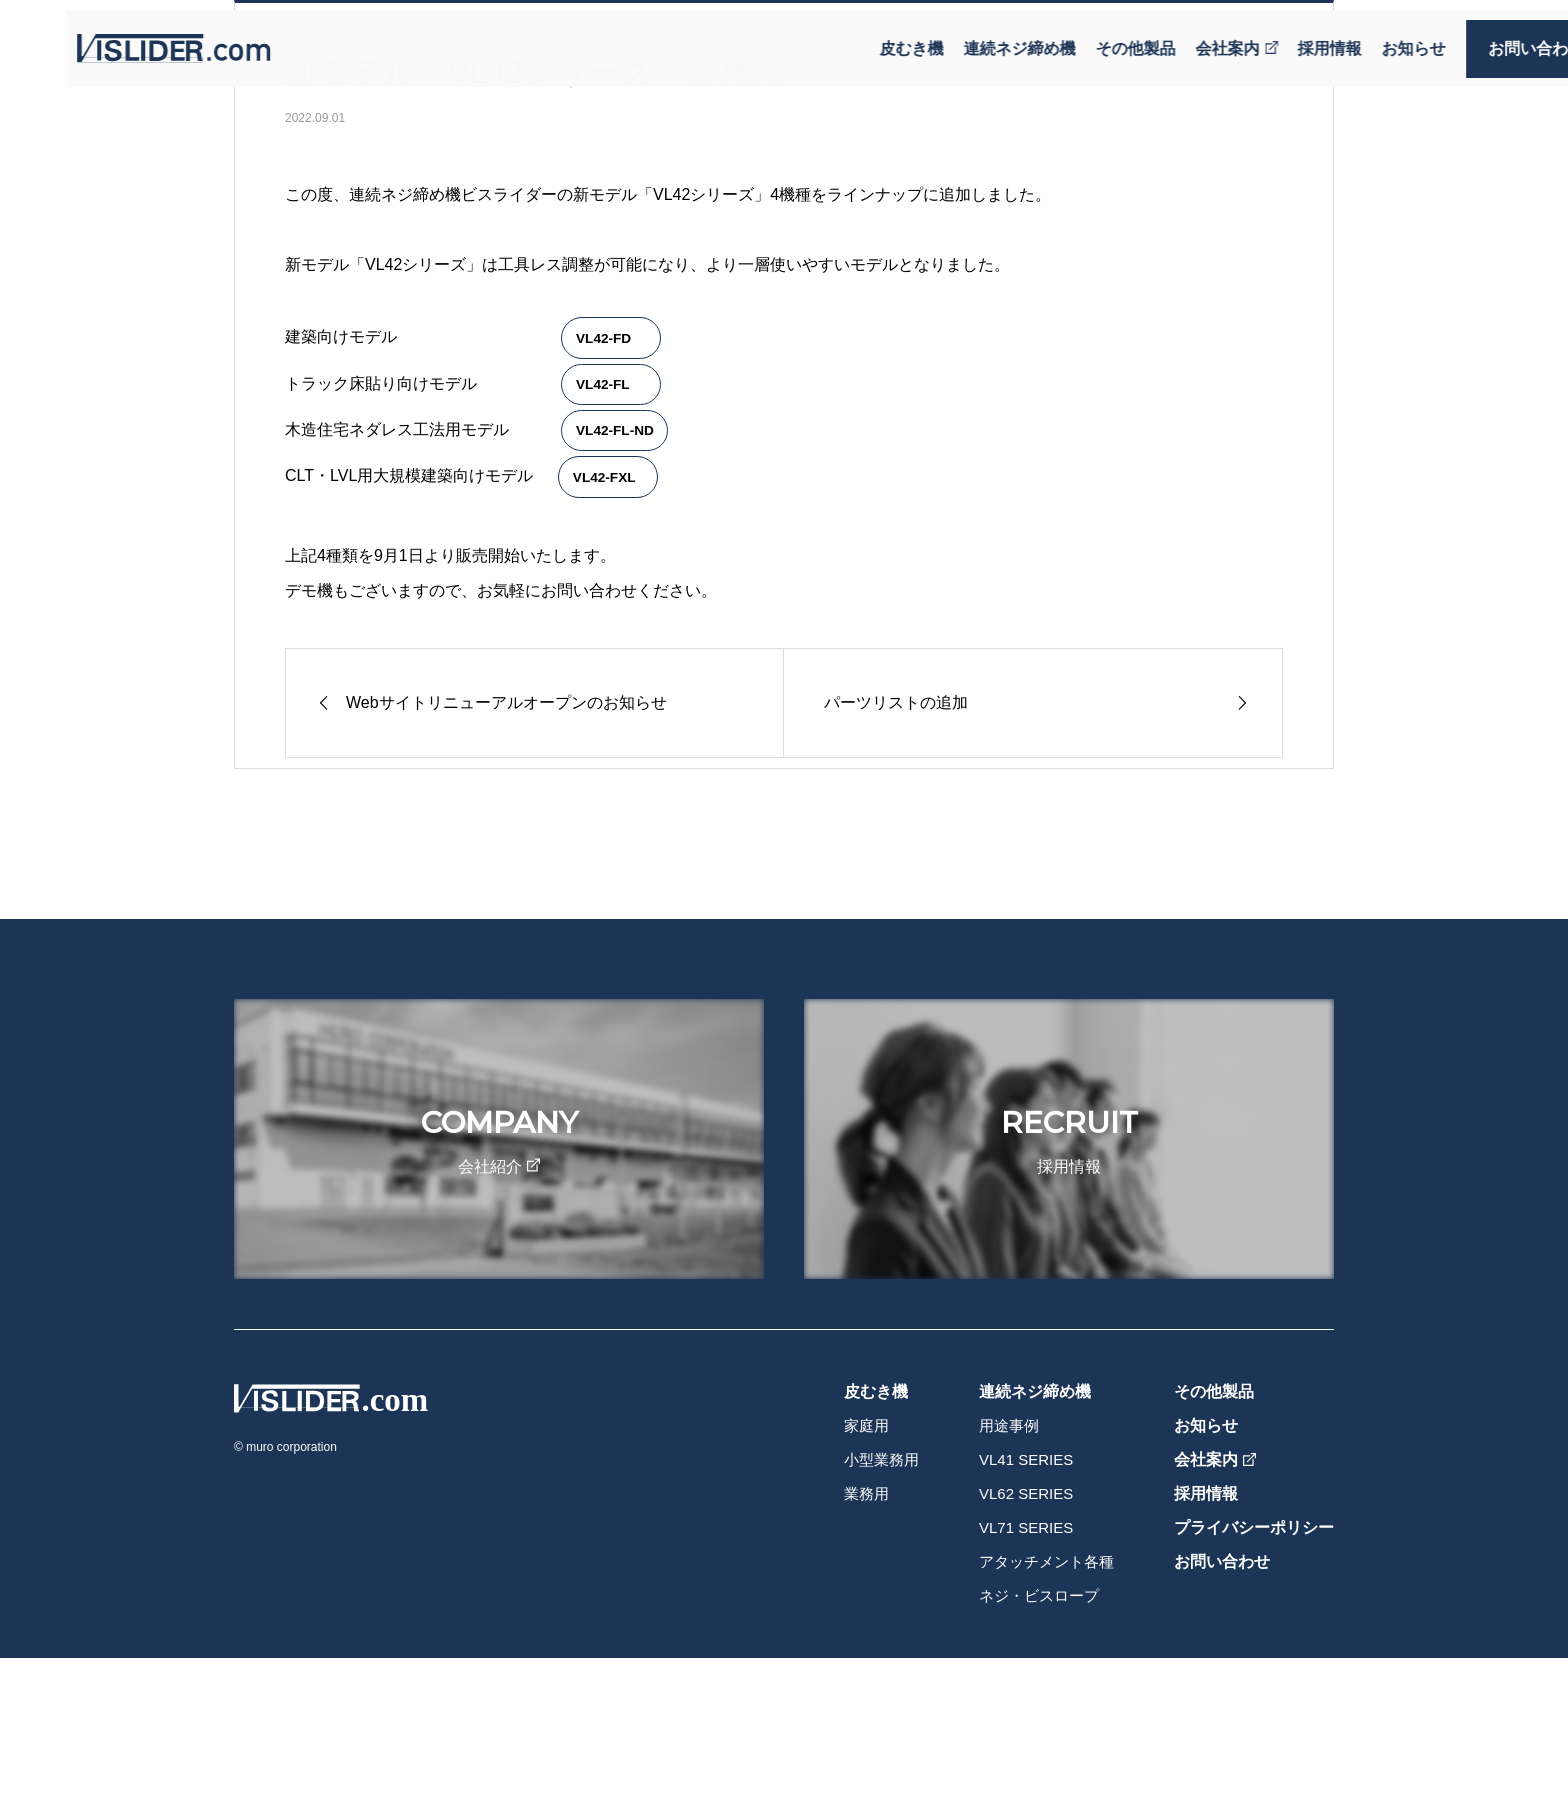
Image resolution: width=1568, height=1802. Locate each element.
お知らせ (1366, 38)
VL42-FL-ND (615, 430)
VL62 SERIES (1026, 1493)
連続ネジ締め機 (972, 38)
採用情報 (1282, 38)
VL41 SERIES (1026, 1459)
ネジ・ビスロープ (1039, 1595)
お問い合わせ (1488, 38)
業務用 (866, 1493)
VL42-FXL (604, 477)
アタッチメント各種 (1046, 1561)
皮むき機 (864, 38)
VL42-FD (603, 338)
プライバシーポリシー (1254, 1527)
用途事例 (1009, 1425)
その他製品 (1088, 38)
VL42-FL (603, 384)
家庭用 (866, 1425)
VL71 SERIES (1026, 1527)
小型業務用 (881, 1459)
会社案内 (1189, 38)
